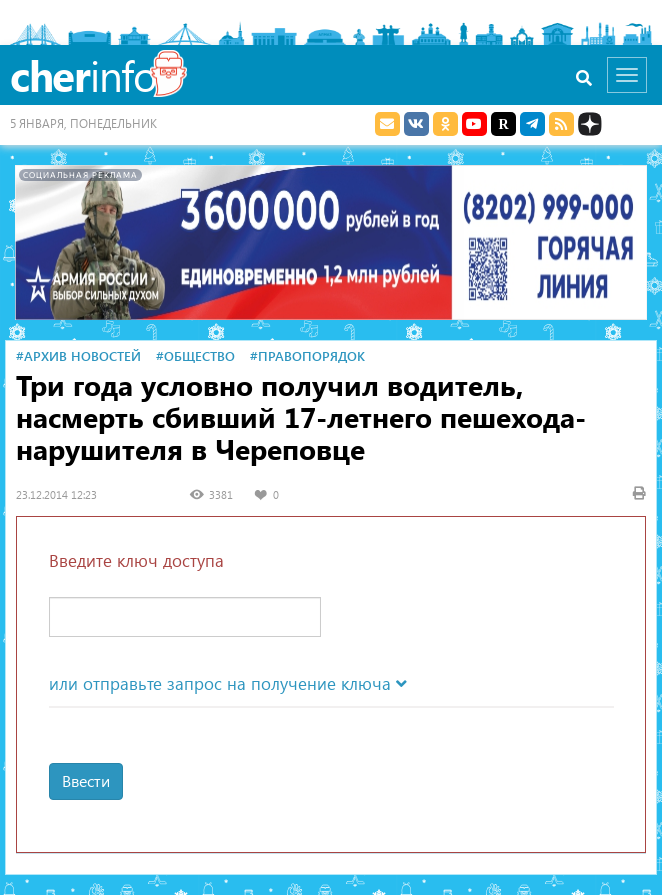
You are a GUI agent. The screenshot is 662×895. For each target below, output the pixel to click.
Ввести (86, 780)
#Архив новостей (78, 355)
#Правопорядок (307, 355)
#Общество (195, 355)
